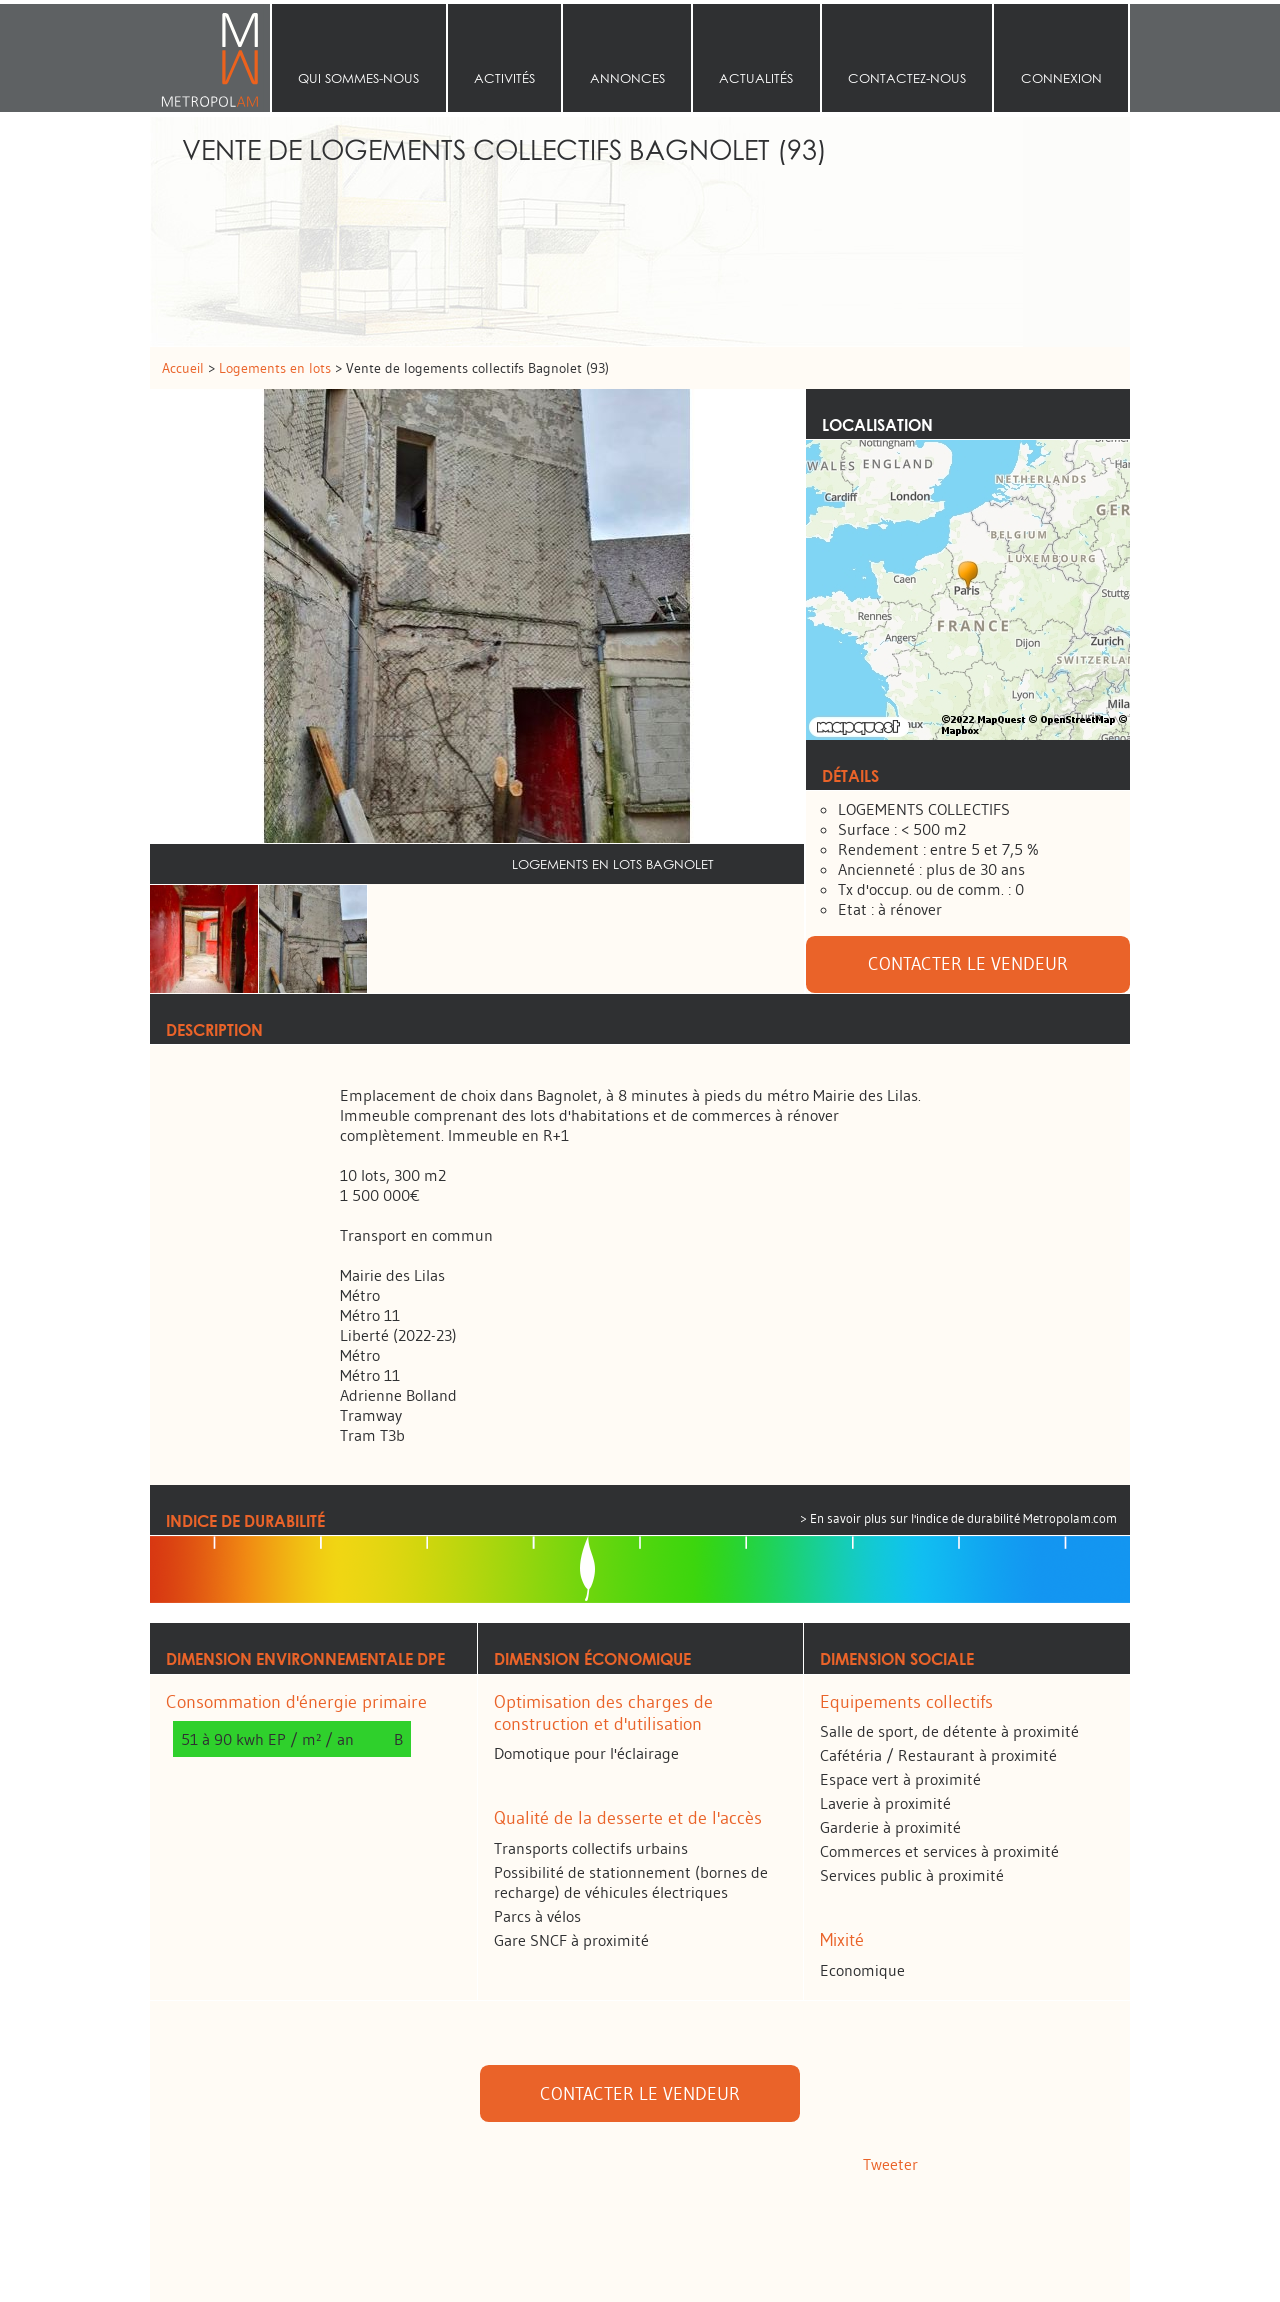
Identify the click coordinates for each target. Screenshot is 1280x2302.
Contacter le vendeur (968, 964)
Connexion (1061, 78)
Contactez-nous (907, 78)
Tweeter (890, 2164)
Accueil (210, 58)
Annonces (627, 78)
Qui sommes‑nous (358, 78)
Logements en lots (277, 368)
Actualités (756, 78)
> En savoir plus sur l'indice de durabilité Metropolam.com (958, 1518)
